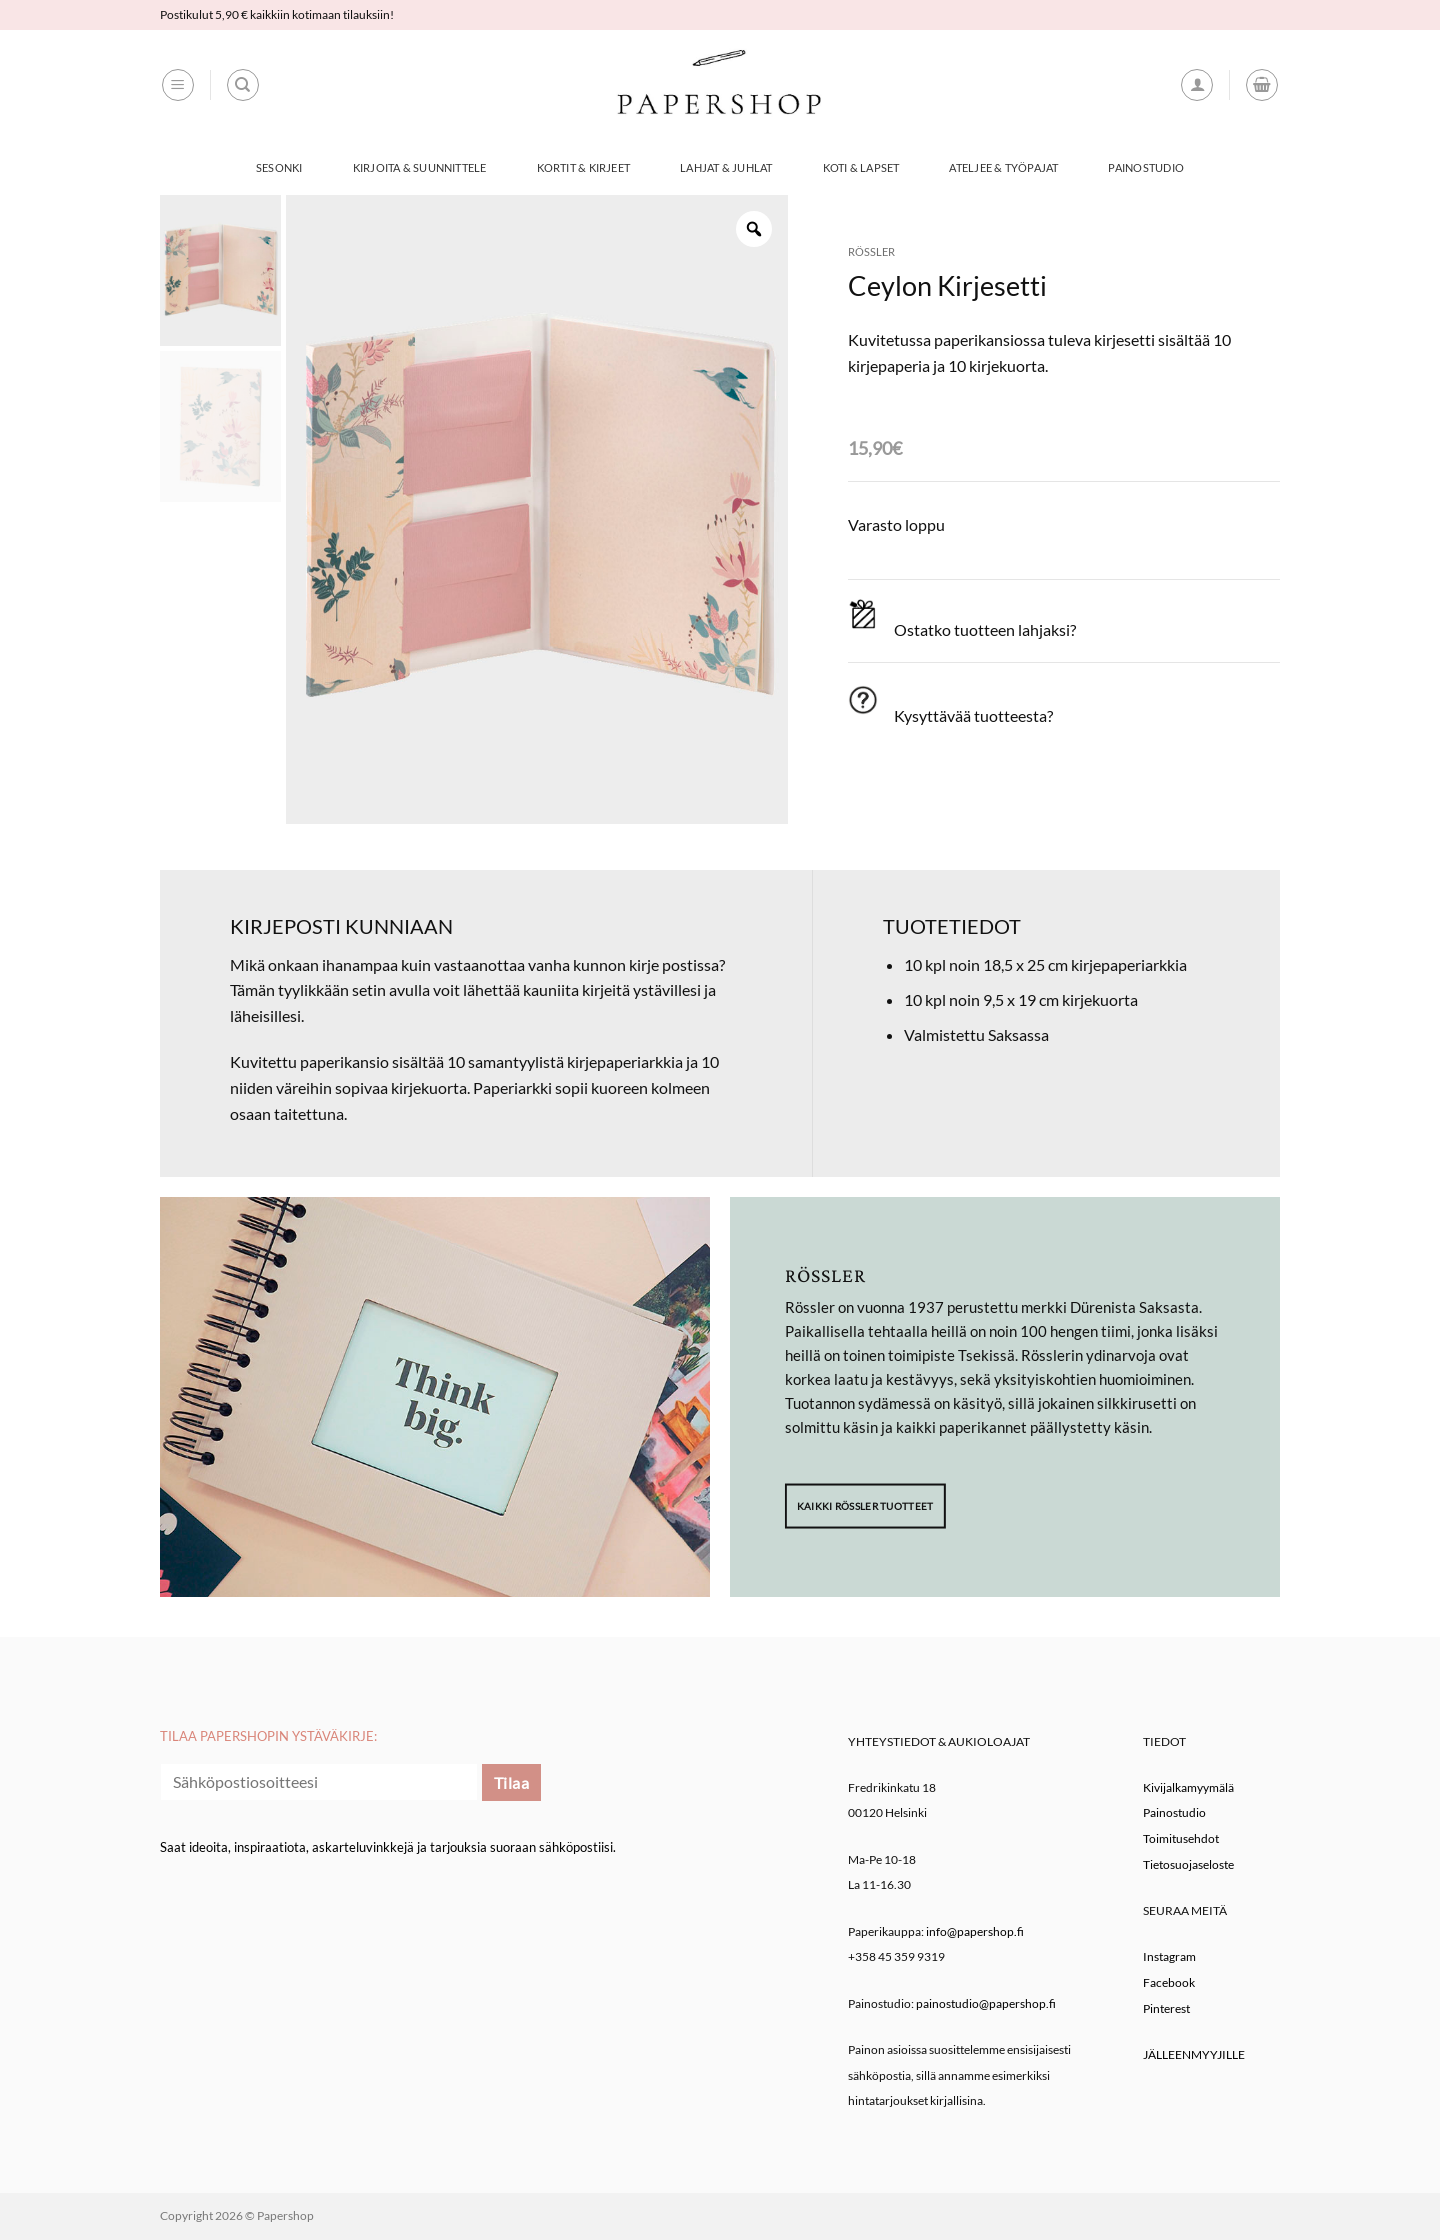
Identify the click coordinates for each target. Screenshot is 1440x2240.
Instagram (1169, 1956)
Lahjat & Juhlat (726, 167)
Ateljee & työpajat (1003, 167)
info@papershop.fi (975, 1931)
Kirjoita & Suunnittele (420, 167)
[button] (178, 85)
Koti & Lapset (861, 167)
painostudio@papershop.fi (986, 2003)
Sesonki (279, 167)
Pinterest (1166, 2008)
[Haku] (243, 85)
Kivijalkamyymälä (1188, 1787)
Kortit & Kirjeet (584, 167)
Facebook (1169, 1982)
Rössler (871, 251)
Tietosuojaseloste (1188, 1864)
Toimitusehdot (1181, 1838)
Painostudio (1145, 167)
